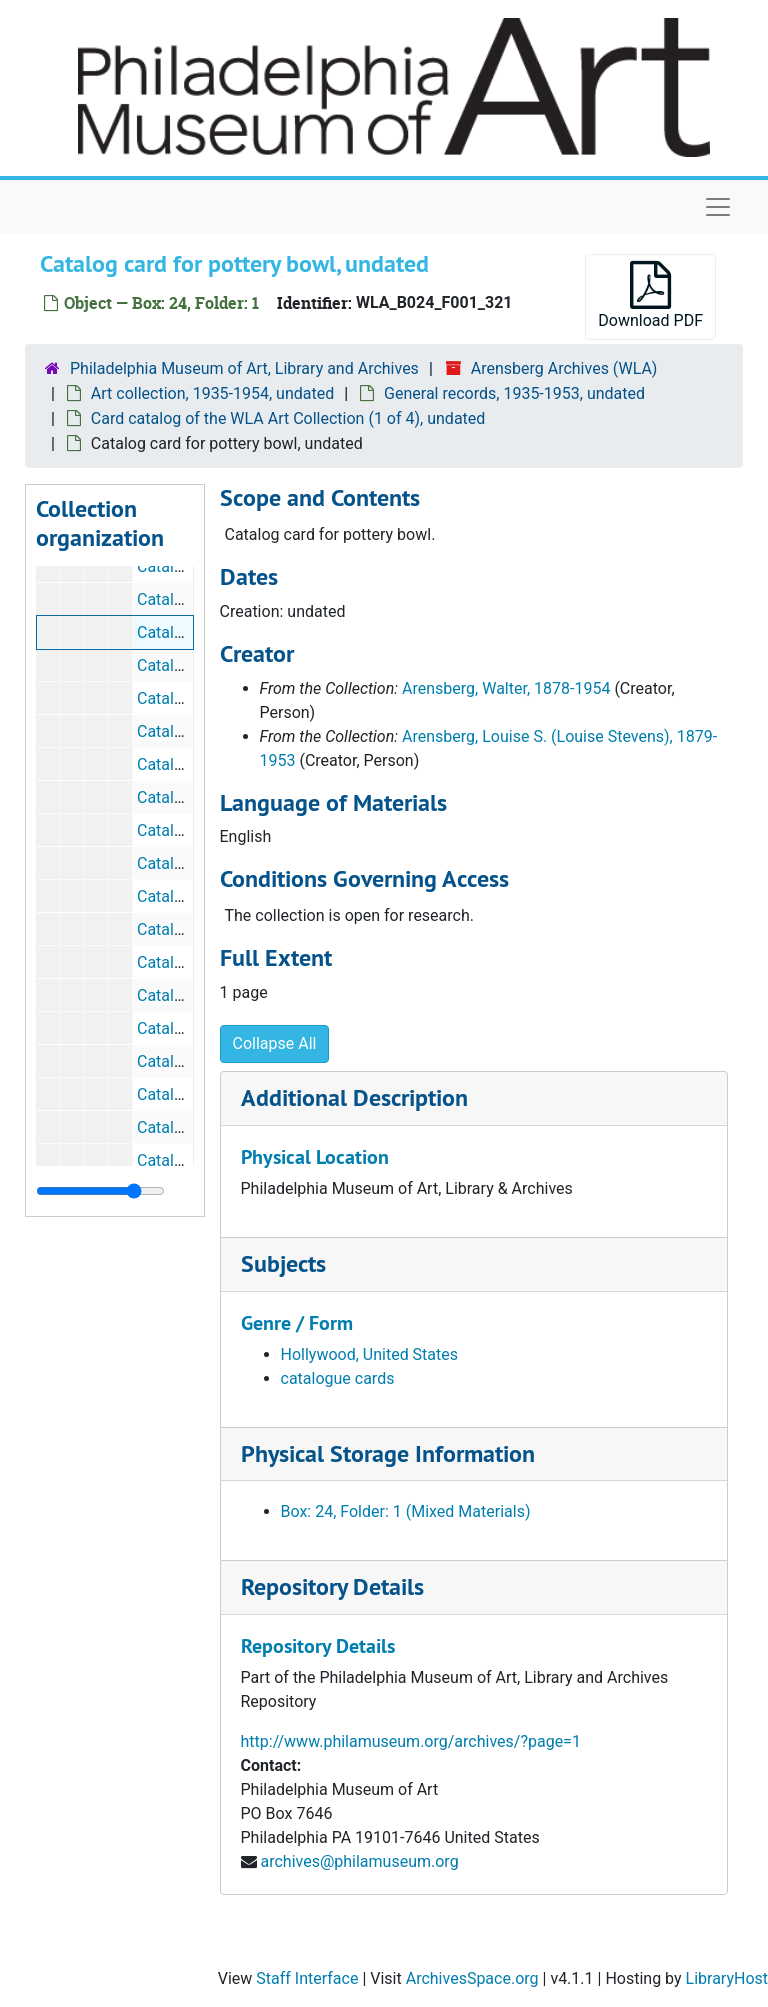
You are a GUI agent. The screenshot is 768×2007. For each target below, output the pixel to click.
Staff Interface (307, 1978)
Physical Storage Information (388, 1453)
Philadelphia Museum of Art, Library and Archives (244, 368)
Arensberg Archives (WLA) (564, 368)
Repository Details (332, 1586)
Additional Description (354, 1097)
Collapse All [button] (275, 1043)
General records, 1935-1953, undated (514, 393)
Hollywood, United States (370, 1354)
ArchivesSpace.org (472, 1978)
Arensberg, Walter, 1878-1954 (506, 688)
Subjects (283, 1263)
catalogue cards (338, 1378)
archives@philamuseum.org (359, 1861)
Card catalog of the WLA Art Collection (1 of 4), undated (288, 418)
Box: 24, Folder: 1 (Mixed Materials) (406, 1511)
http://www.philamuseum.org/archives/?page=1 (411, 1741)
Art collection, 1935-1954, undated (212, 393)
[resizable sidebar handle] (100, 1191)
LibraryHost (727, 1978)
